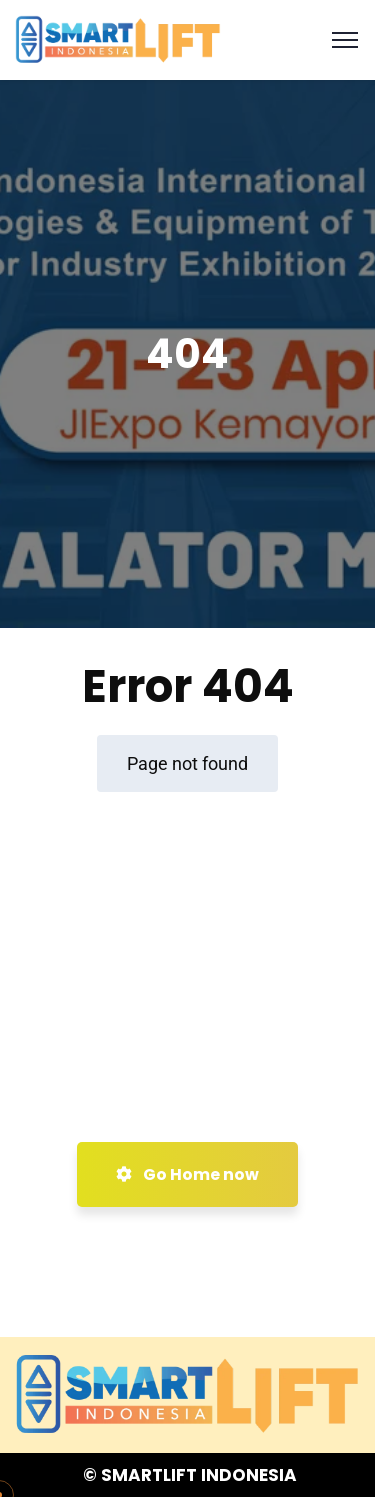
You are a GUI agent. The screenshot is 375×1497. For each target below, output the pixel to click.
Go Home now (187, 1174)
